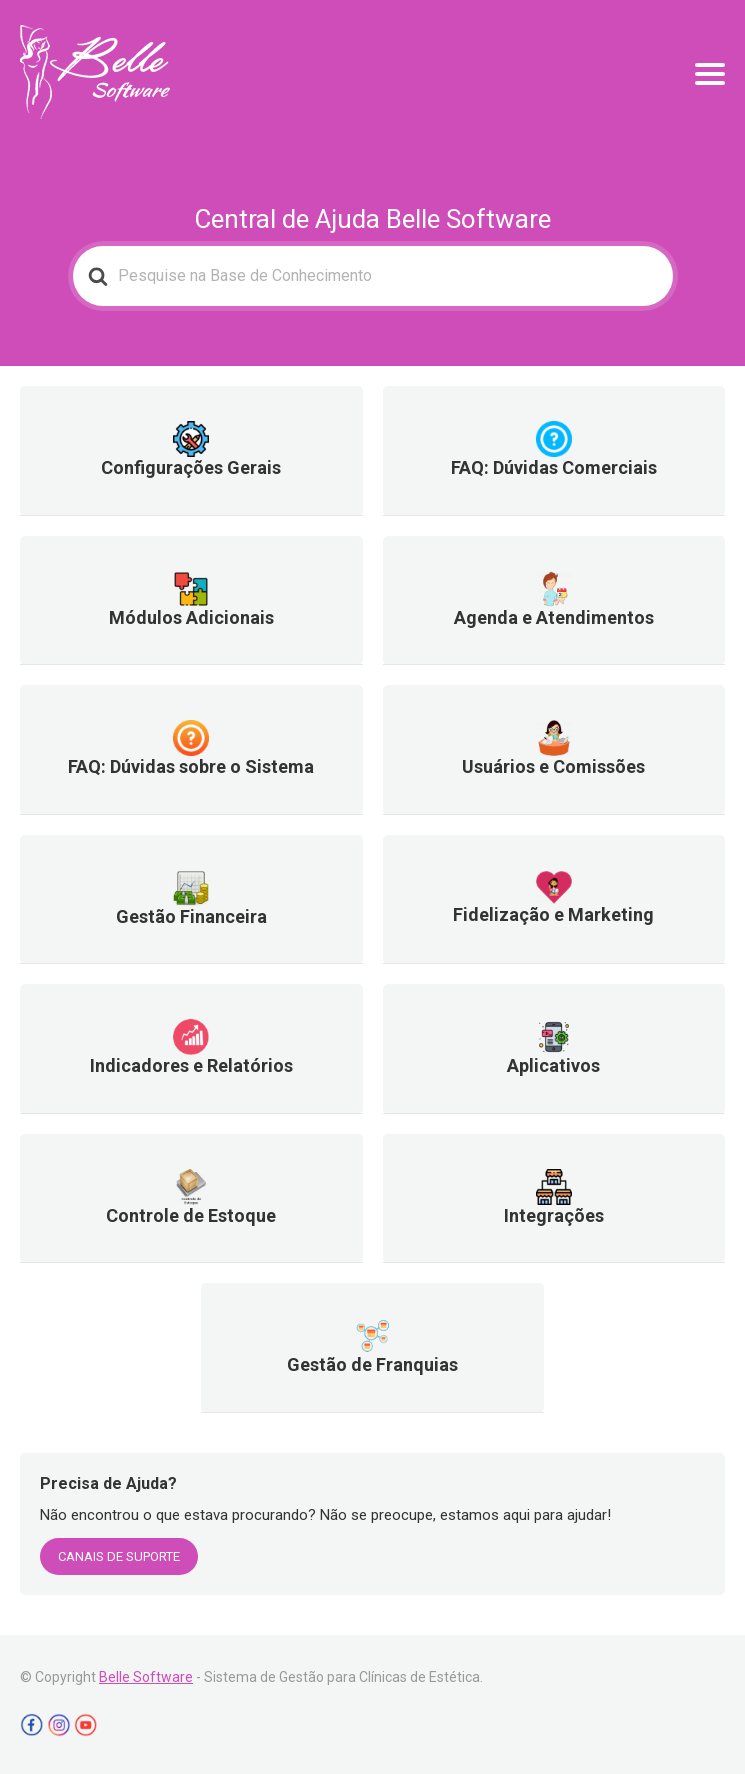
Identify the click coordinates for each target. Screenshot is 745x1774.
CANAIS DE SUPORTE (119, 1556)
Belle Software (146, 1677)
